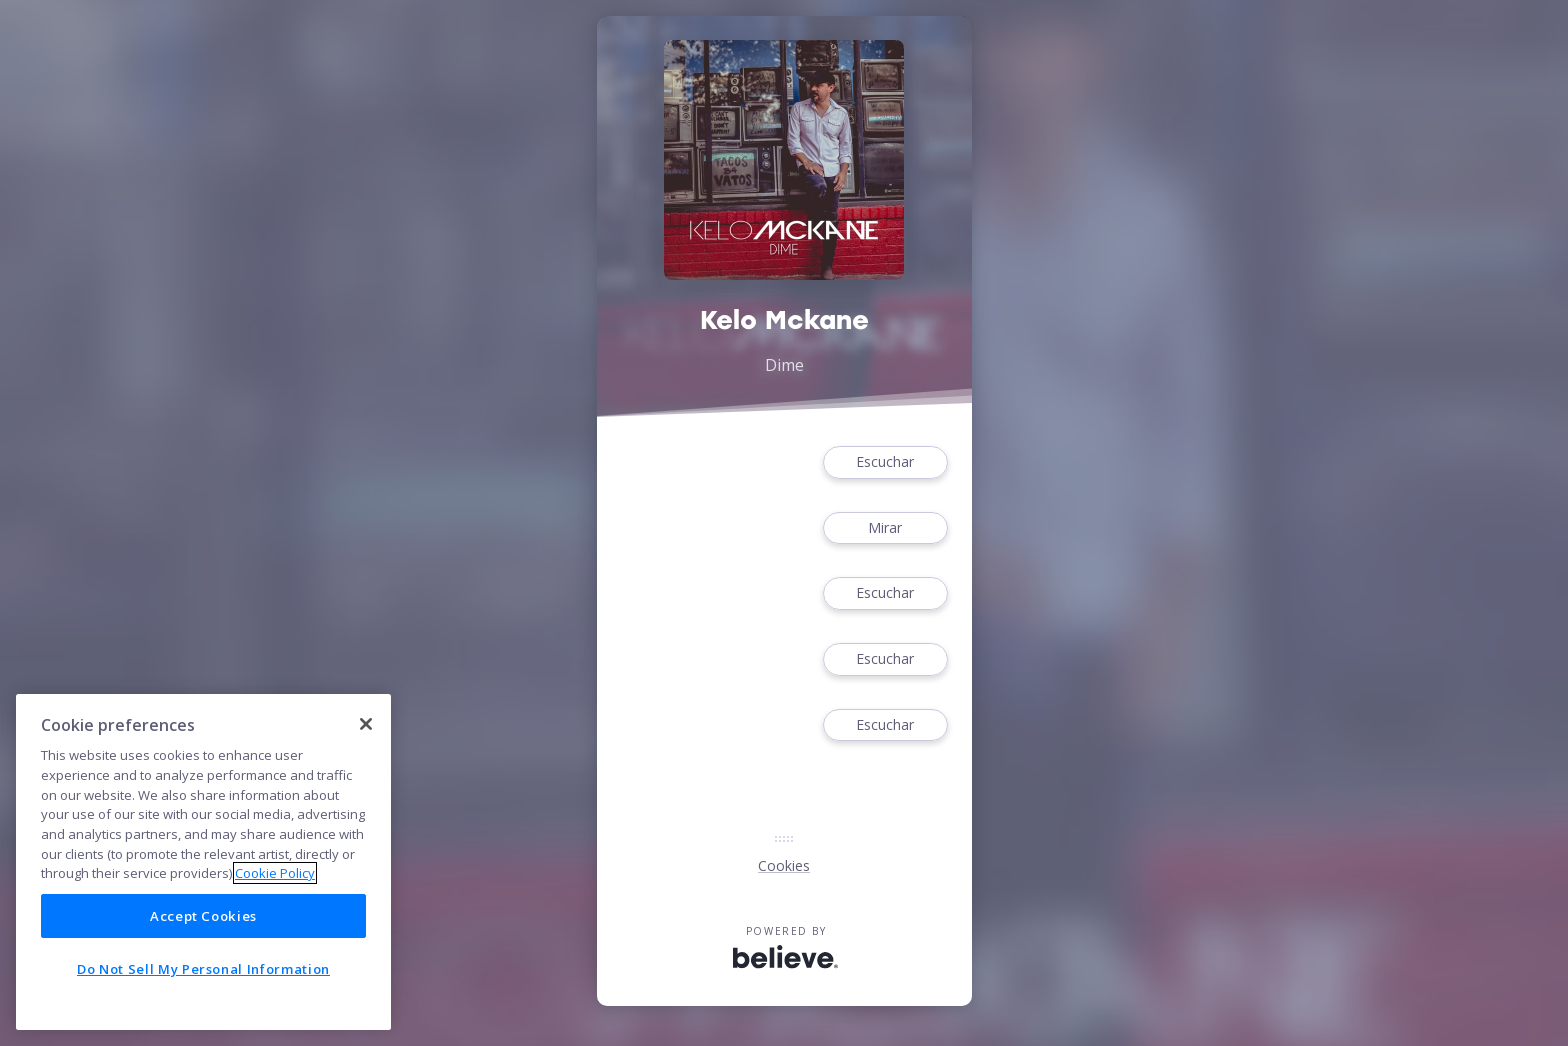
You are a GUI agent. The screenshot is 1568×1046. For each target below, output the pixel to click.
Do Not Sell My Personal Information (203, 969)
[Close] (366, 724)
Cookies (784, 865)
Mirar (885, 528)
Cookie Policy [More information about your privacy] (275, 873)
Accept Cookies (203, 916)
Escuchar (885, 462)
